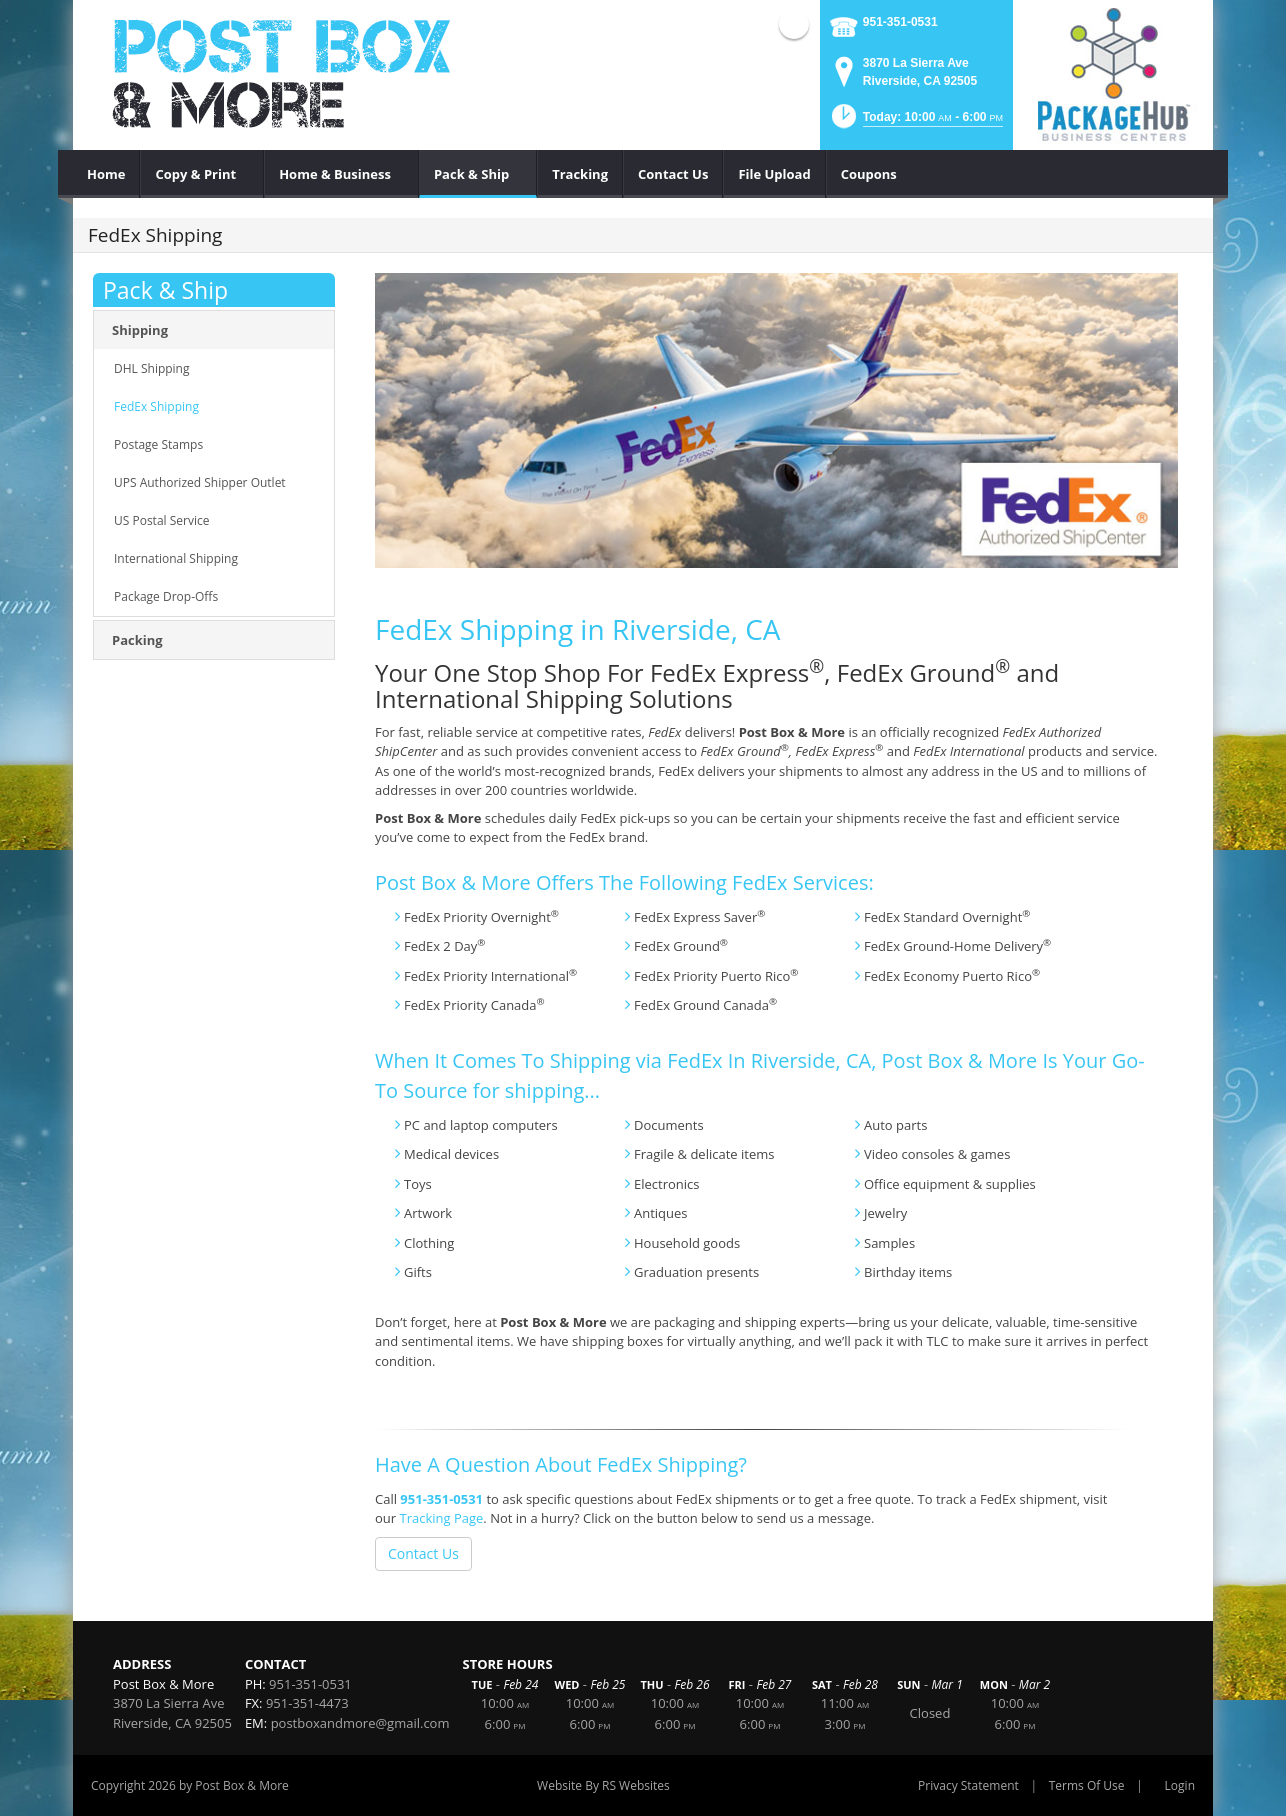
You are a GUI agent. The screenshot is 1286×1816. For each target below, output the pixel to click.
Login (1180, 1785)
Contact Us (423, 1553)
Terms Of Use (1087, 1785)
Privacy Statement (968, 1785)
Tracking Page (441, 1518)
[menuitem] (106, 174)
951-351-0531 (900, 22)
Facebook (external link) (794, 24)
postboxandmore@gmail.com (360, 1723)
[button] (916, 122)
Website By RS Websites (603, 1785)
